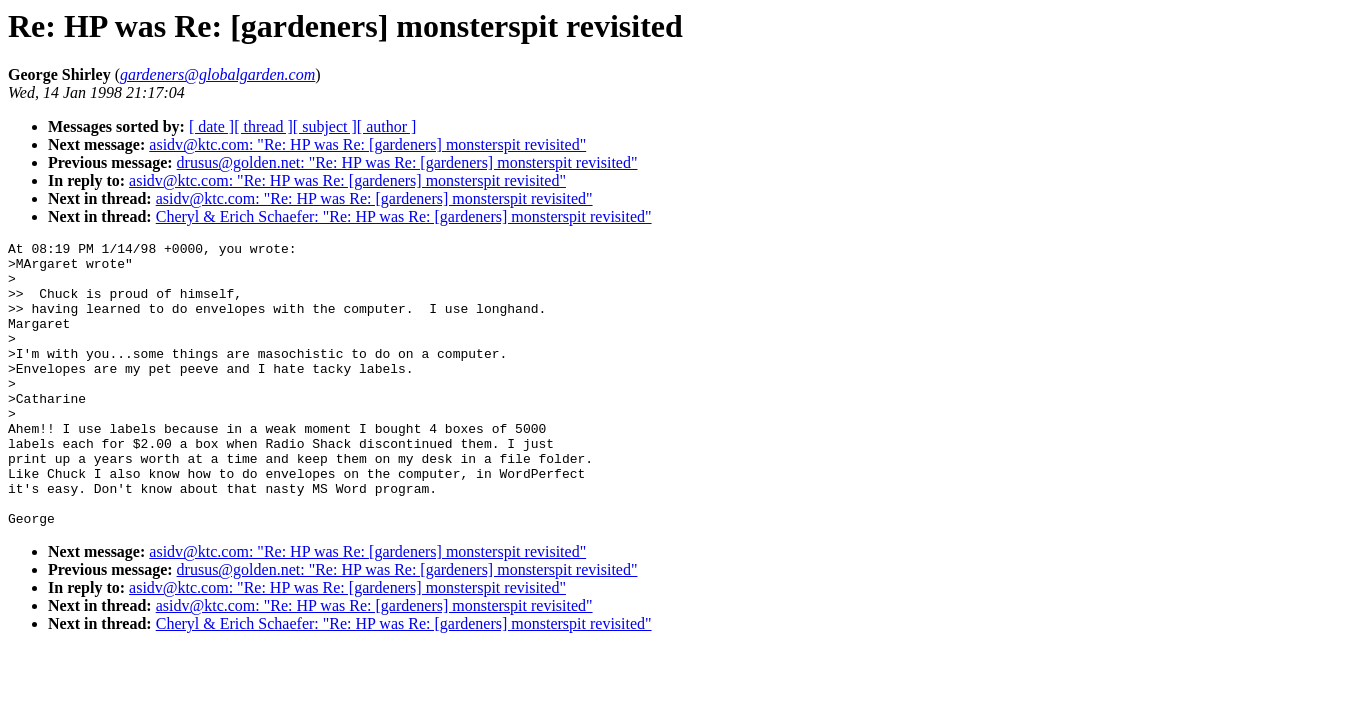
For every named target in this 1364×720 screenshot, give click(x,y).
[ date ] (211, 126)
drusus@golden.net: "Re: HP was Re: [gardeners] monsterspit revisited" (407, 162)
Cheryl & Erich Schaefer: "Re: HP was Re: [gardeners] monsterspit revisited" (404, 216)
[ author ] (387, 126)
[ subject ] (325, 126)
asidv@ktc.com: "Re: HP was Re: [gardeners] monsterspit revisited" (367, 144)
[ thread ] (263, 126)
